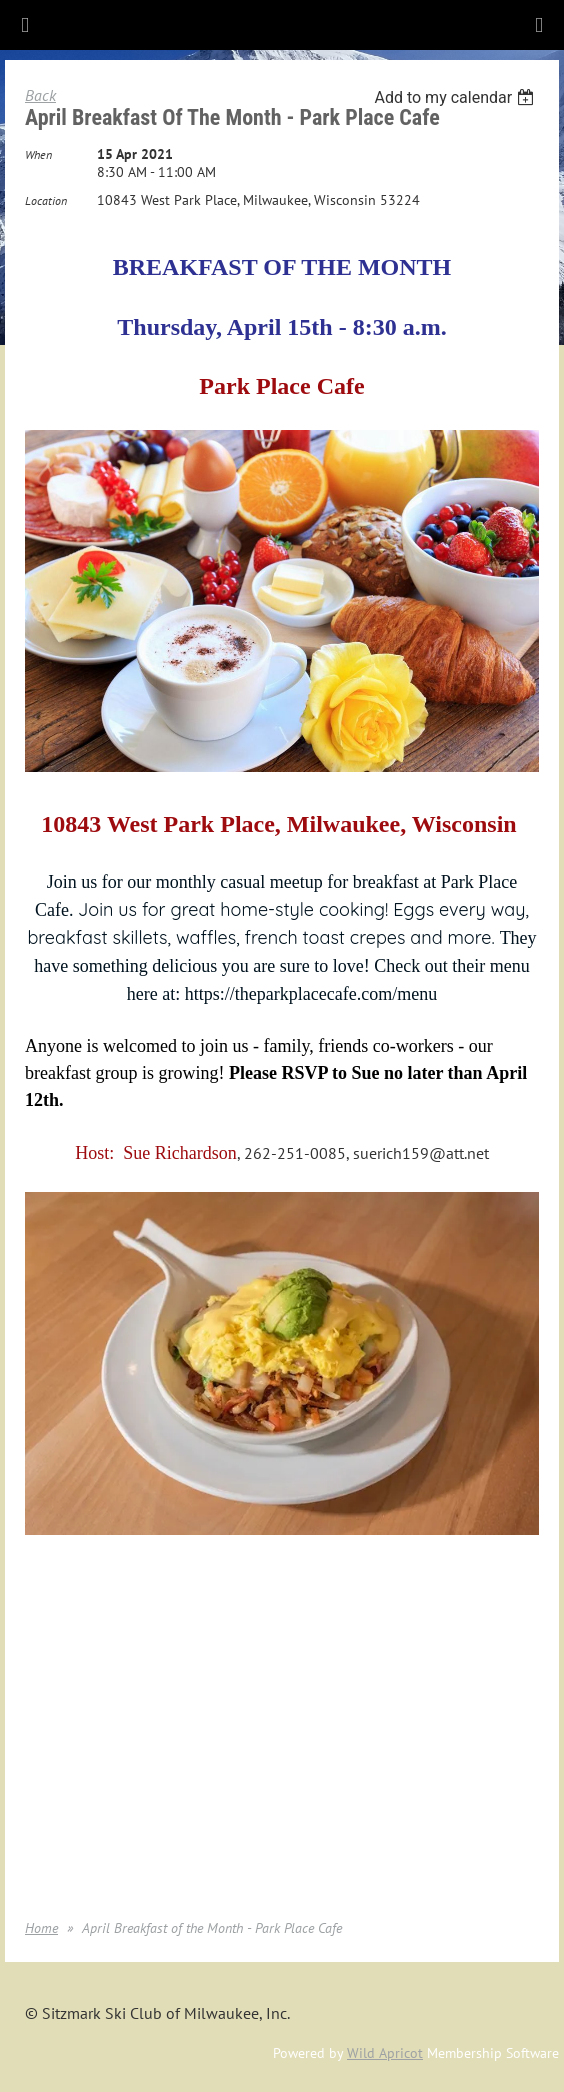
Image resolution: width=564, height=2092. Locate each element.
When (38, 154)
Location (46, 200)
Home (41, 1928)
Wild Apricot (385, 2053)
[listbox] (456, 97)
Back (40, 95)
